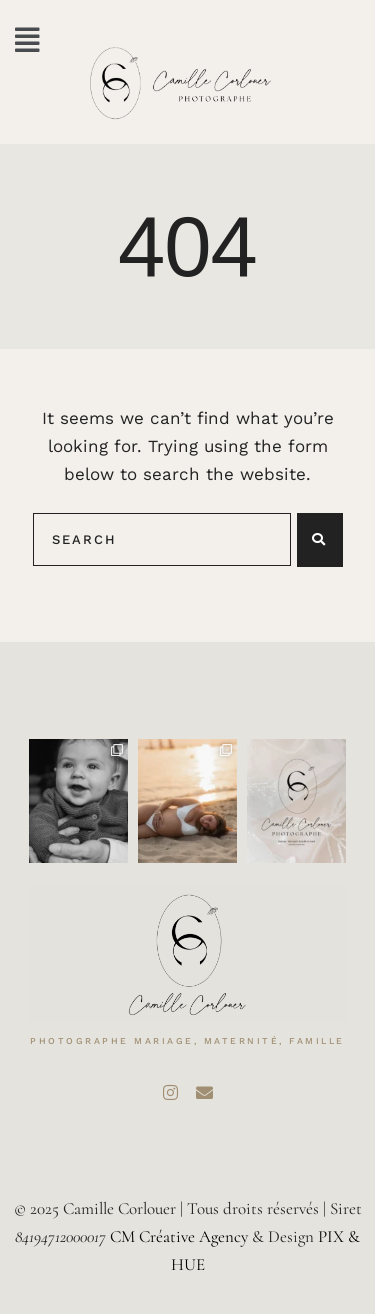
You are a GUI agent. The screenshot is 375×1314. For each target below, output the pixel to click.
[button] (27, 40)
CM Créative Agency (179, 1236)
